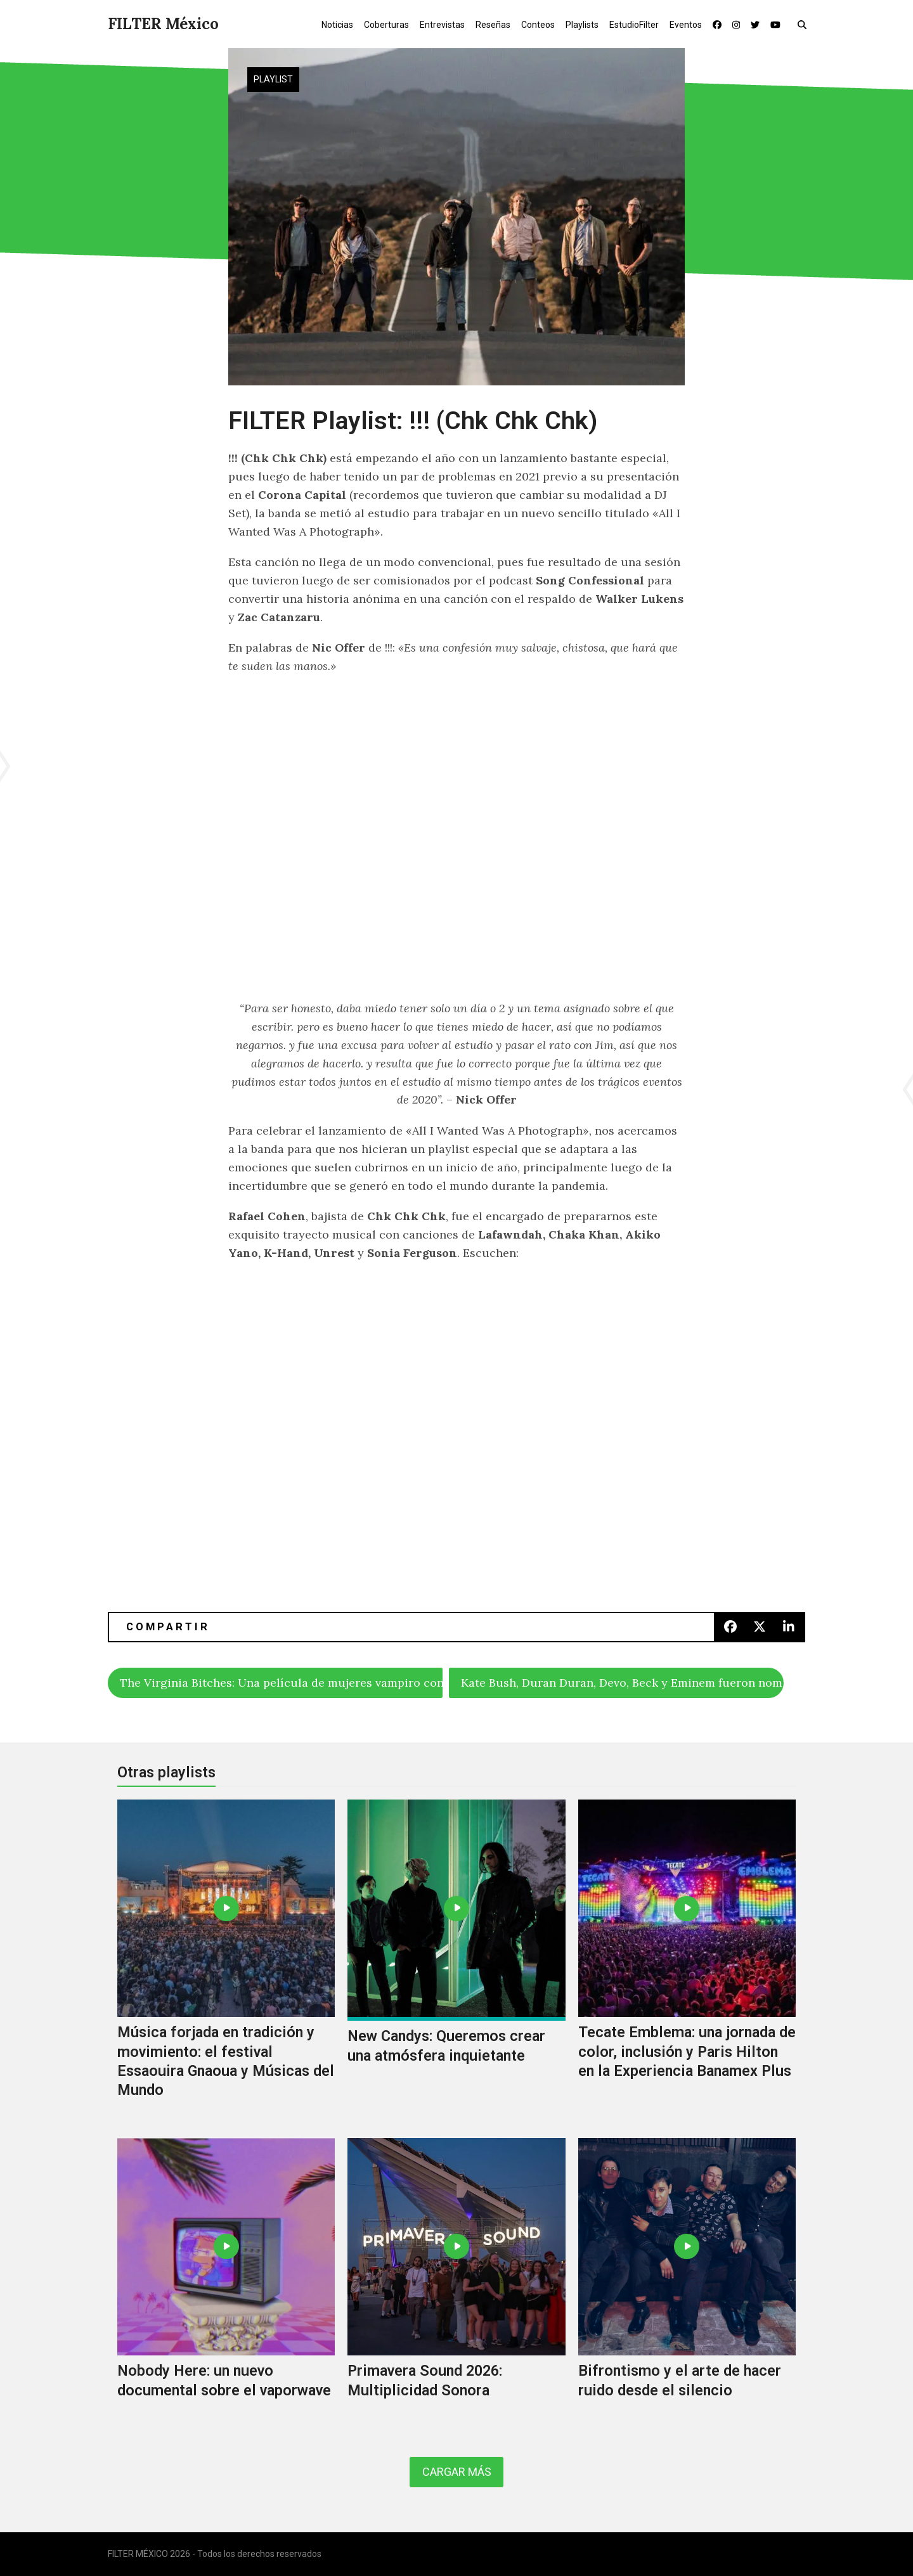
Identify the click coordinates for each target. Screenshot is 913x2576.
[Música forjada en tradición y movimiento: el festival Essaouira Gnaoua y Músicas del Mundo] (226, 1962)
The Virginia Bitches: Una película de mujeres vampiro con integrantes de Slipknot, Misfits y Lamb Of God (281, 1682)
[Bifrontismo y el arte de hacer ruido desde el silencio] (687, 2281)
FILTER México (163, 24)
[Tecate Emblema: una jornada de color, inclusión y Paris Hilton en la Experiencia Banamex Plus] (687, 1962)
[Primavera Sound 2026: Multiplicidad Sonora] (456, 2281)
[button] (805, 24)
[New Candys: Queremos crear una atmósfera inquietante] (456, 1962)
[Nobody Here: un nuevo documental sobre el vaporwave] (226, 2281)
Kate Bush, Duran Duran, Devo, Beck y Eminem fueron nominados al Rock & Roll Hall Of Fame (622, 1682)
